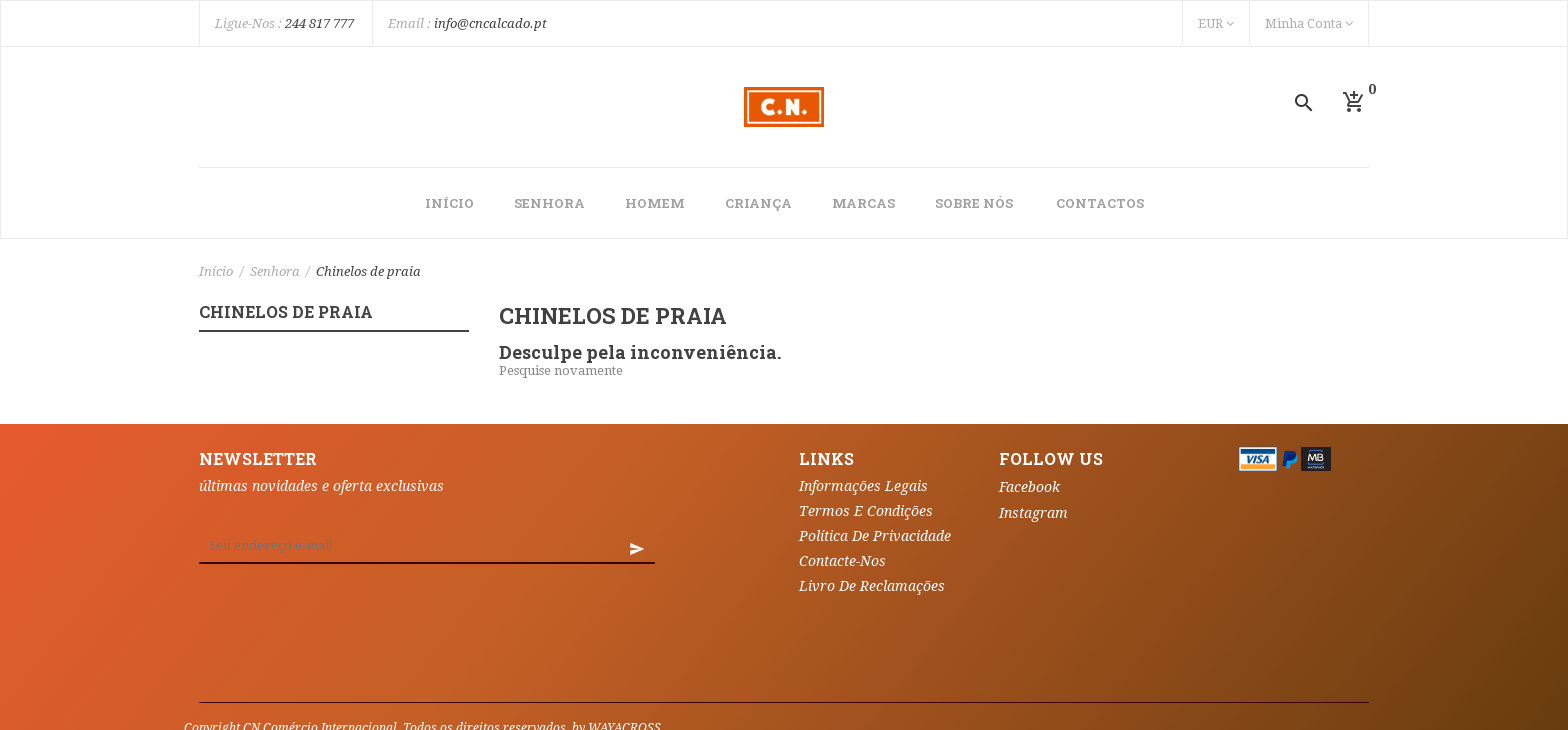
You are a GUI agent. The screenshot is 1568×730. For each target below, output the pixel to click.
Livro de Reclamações (872, 586)
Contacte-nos (842, 561)
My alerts (742, 705)
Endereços (725, 675)
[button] (1354, 102)
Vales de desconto (633, 705)
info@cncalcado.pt (490, 23)
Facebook (1029, 487)
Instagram (1033, 513)
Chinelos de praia (286, 313)
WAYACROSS (624, 645)
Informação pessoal (378, 675)
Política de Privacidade (875, 536)
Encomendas (502, 675)
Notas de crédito (617, 675)
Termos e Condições (866, 511)
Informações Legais (863, 486)
